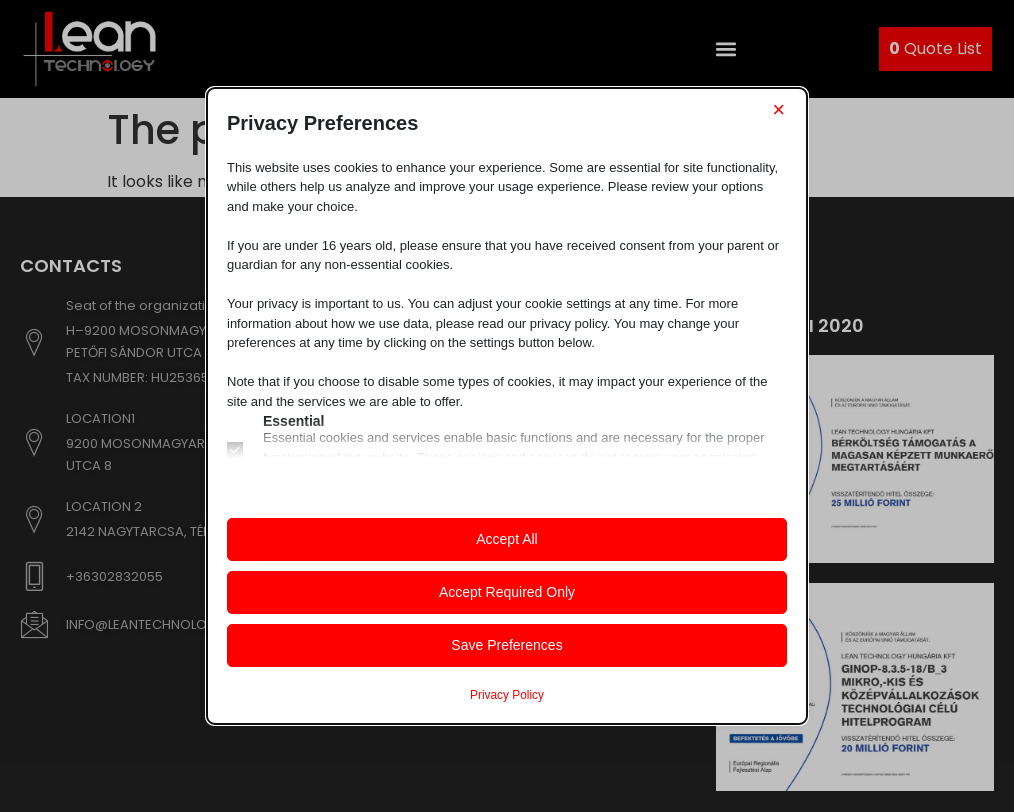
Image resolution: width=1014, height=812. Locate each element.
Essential (293, 421)
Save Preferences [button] (506, 645)
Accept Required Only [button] (507, 592)
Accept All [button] (506, 539)
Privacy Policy (507, 695)
